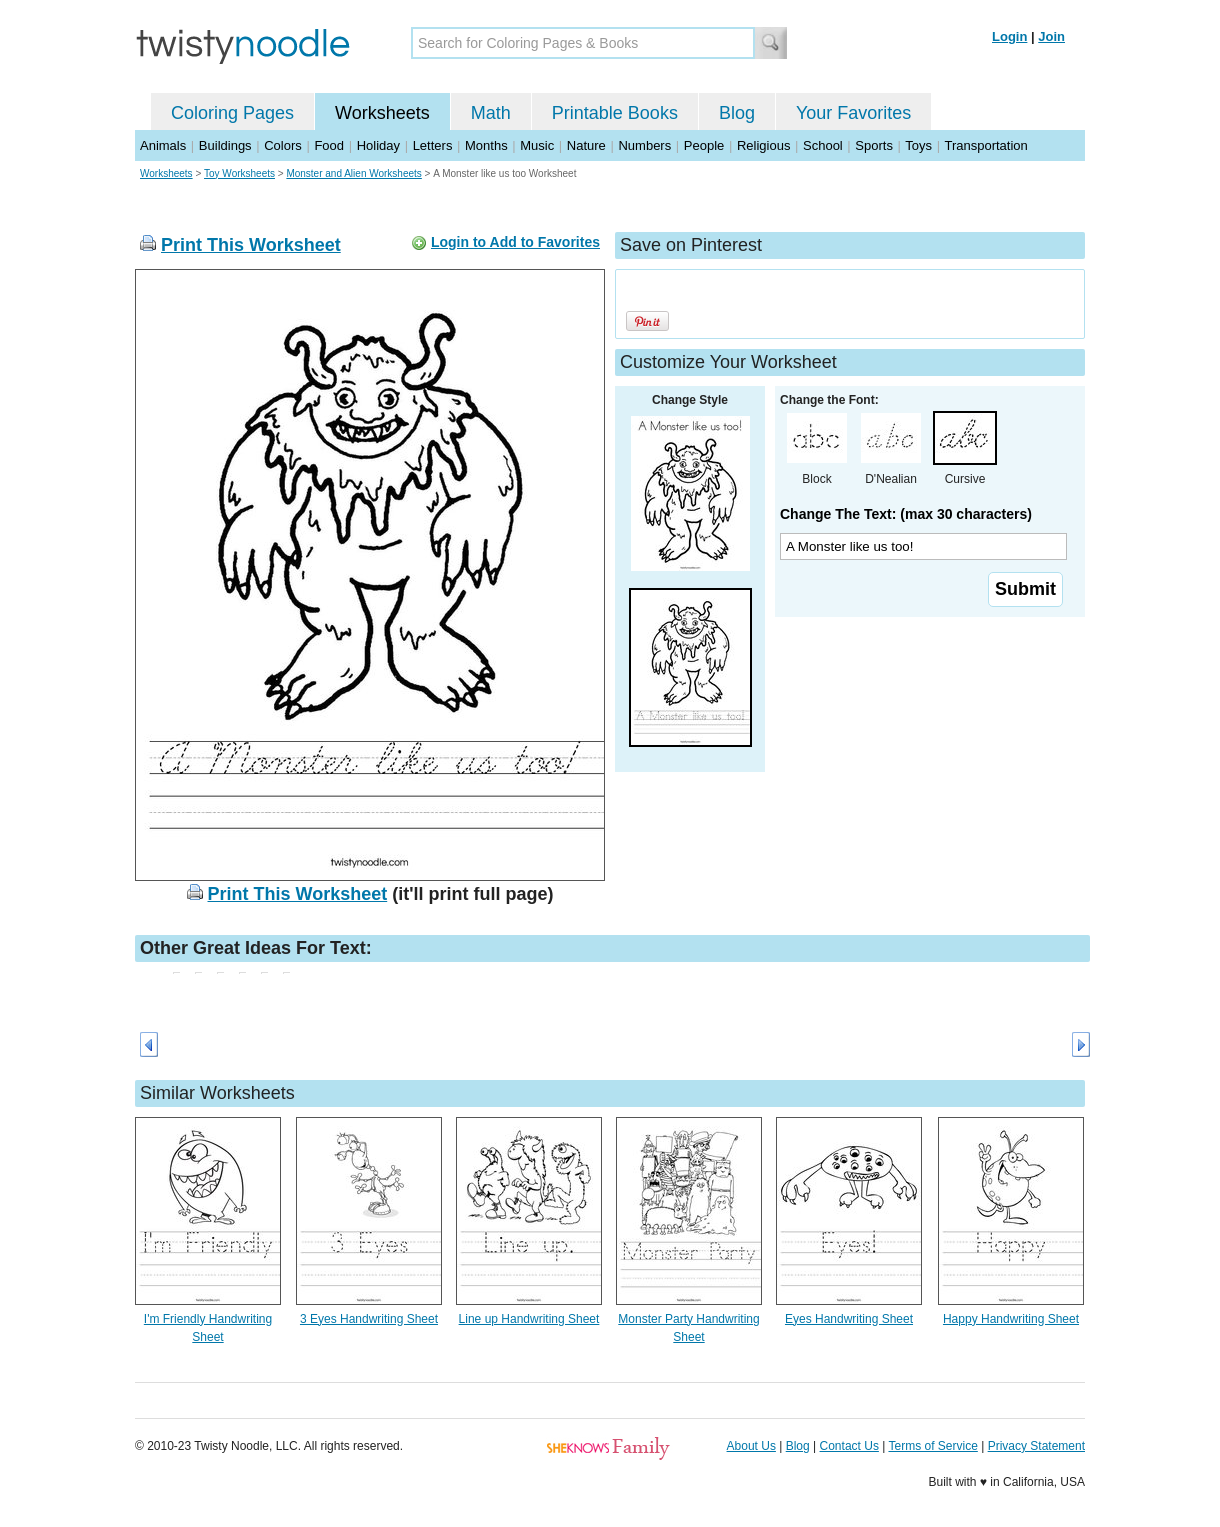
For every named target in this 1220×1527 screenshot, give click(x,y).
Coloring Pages (232, 113)
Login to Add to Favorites (515, 242)
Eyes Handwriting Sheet (849, 1319)
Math (491, 113)
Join (1051, 36)
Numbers (644, 145)
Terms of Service (932, 1446)
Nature (586, 145)
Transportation (985, 145)
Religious (763, 145)
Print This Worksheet (251, 245)
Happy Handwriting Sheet (1011, 1319)
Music (537, 145)
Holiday (378, 145)
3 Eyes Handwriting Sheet (369, 1319)
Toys (918, 145)
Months (486, 145)
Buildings (225, 145)
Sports (874, 145)
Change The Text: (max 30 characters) (906, 514)
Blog (737, 113)
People (704, 145)
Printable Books (615, 113)
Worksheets (382, 113)
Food (329, 145)
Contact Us (849, 1446)
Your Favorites (853, 113)
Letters (433, 145)
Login (1009, 36)
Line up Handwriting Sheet (529, 1319)
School (823, 145)
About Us (751, 1446)
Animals (163, 145)
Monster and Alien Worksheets (353, 173)
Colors (283, 145)
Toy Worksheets (239, 173)
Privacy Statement (1036, 1446)
